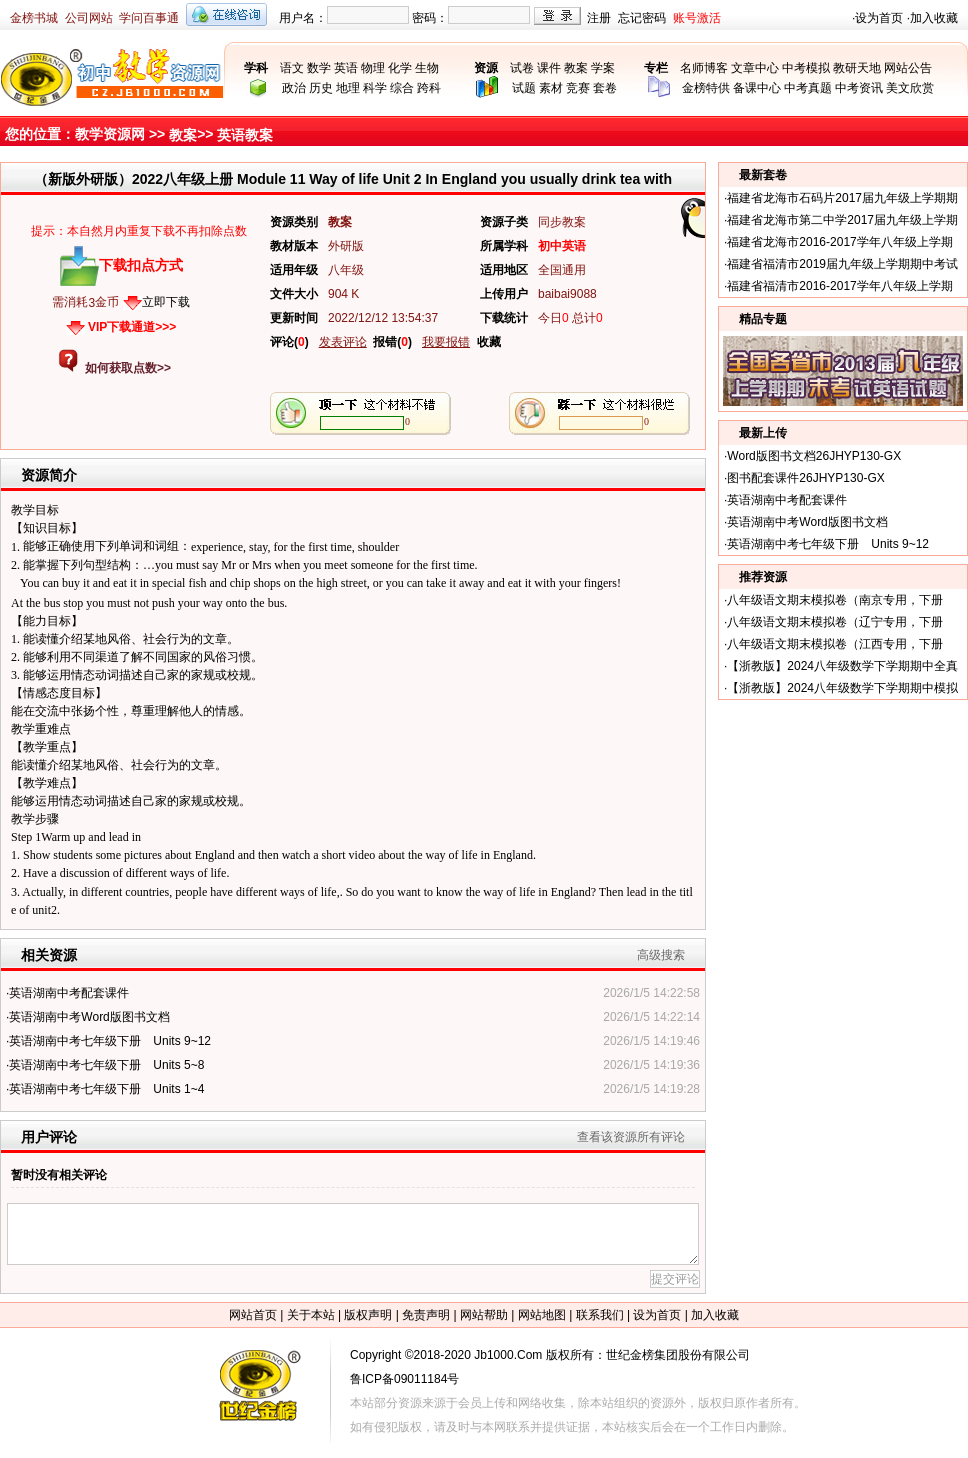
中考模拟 (806, 68)
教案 (576, 68)
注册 (599, 18)
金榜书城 (34, 18)
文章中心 (755, 68)
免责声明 (426, 1315)
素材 (551, 88)
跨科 (429, 88)
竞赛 (578, 88)
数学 (319, 68)
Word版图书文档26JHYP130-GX (814, 456)
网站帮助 (484, 1315)
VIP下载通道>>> (132, 327)
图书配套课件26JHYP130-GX (805, 478)
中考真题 (808, 88)
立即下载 (166, 302)
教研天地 (857, 68)
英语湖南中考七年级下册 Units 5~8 (106, 1065)
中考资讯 (859, 88)
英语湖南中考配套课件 (69, 993)
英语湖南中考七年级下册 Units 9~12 (110, 1041)
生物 (427, 68)
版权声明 (368, 1315)
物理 (373, 68)
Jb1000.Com (508, 1355)
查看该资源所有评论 (631, 1137)
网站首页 (253, 1315)
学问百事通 (149, 18)
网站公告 (908, 68)
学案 (603, 68)
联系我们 (600, 1315)
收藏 (489, 342)
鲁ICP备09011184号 (404, 1379)
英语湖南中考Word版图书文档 (89, 1017)
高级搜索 (661, 955)
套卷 (605, 88)
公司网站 (89, 18)
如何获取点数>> (128, 368)
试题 (524, 88)
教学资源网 (110, 134)
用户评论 (49, 1137)
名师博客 (704, 68)
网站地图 (542, 1315)
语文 (292, 68)
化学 (400, 68)
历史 (321, 88)
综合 (402, 88)
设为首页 (879, 18)
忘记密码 (642, 18)
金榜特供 (706, 88)
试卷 (522, 68)
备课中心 (757, 88)
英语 (346, 68)
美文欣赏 (910, 88)
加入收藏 (934, 18)
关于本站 (311, 1315)
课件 (549, 68)
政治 (294, 88)
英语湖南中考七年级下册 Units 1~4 (106, 1089)
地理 (348, 88)
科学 (375, 88)
